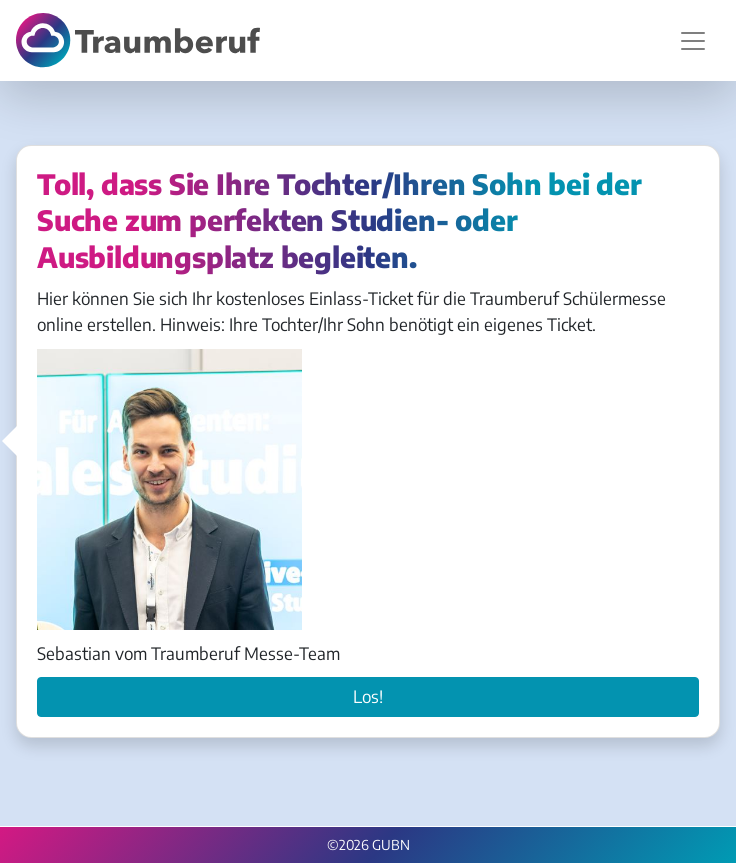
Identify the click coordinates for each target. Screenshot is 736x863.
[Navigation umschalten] (693, 41)
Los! (368, 696)
